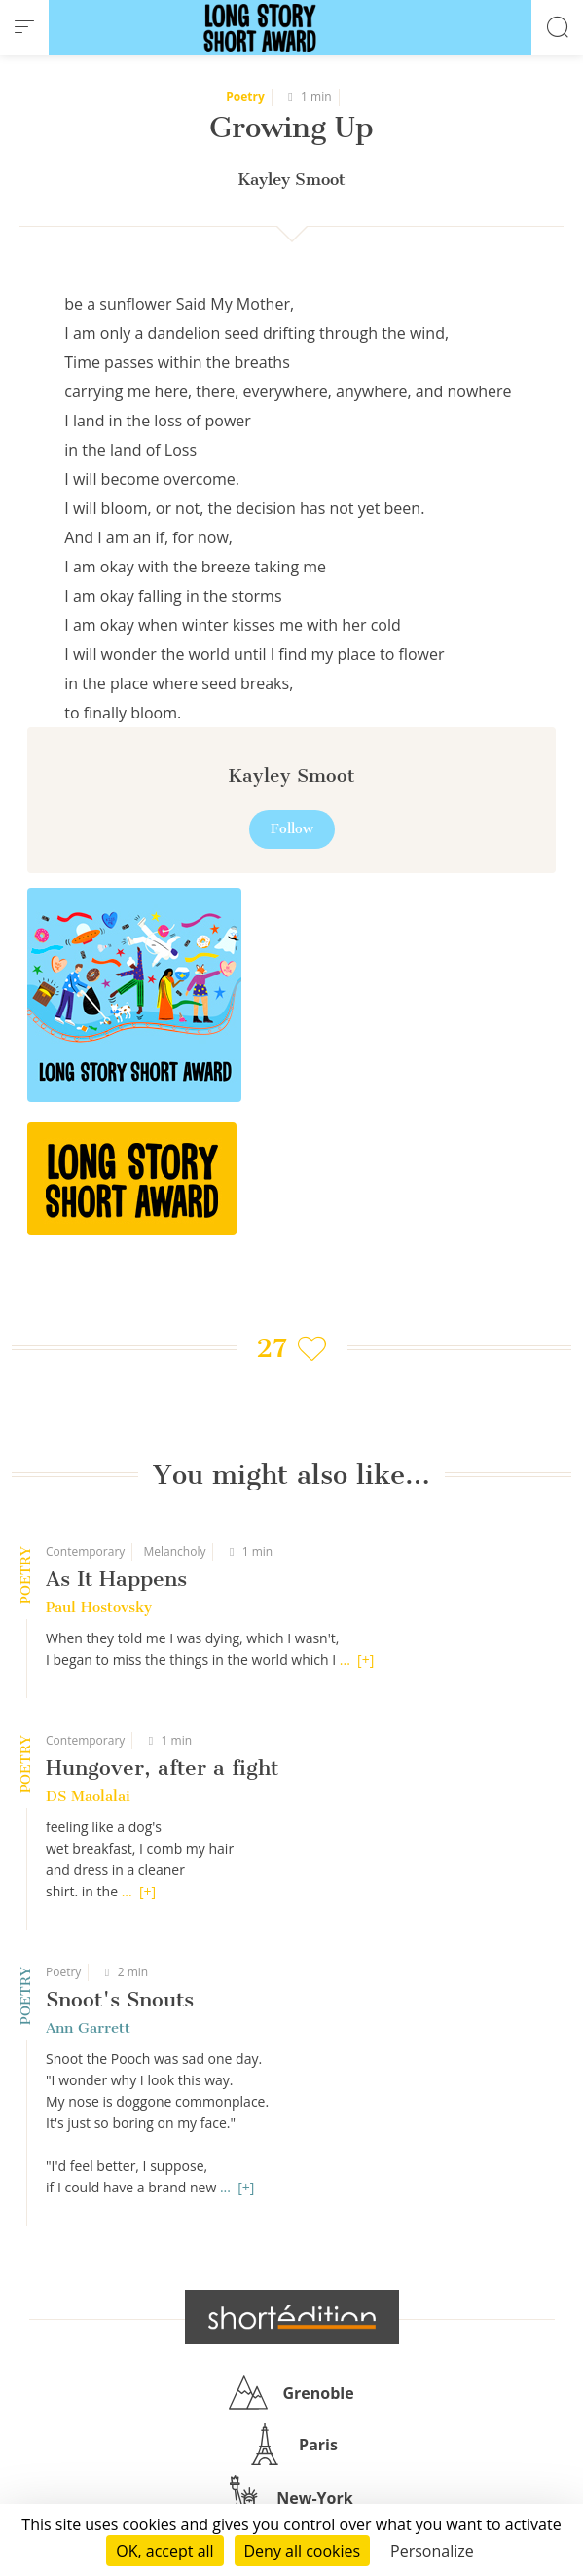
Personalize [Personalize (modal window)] (432, 2550)
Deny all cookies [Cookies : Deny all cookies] (302, 2550)
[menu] (24, 27)
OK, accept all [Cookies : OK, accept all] (164, 2550)
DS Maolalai (88, 1796)
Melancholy (174, 1551)
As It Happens (116, 1578)
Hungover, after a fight (162, 1767)
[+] (365, 1659)
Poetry (63, 1972)
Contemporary (85, 1551)
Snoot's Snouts (120, 1999)
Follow (292, 829)
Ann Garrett (88, 2028)
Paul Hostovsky (99, 1607)
